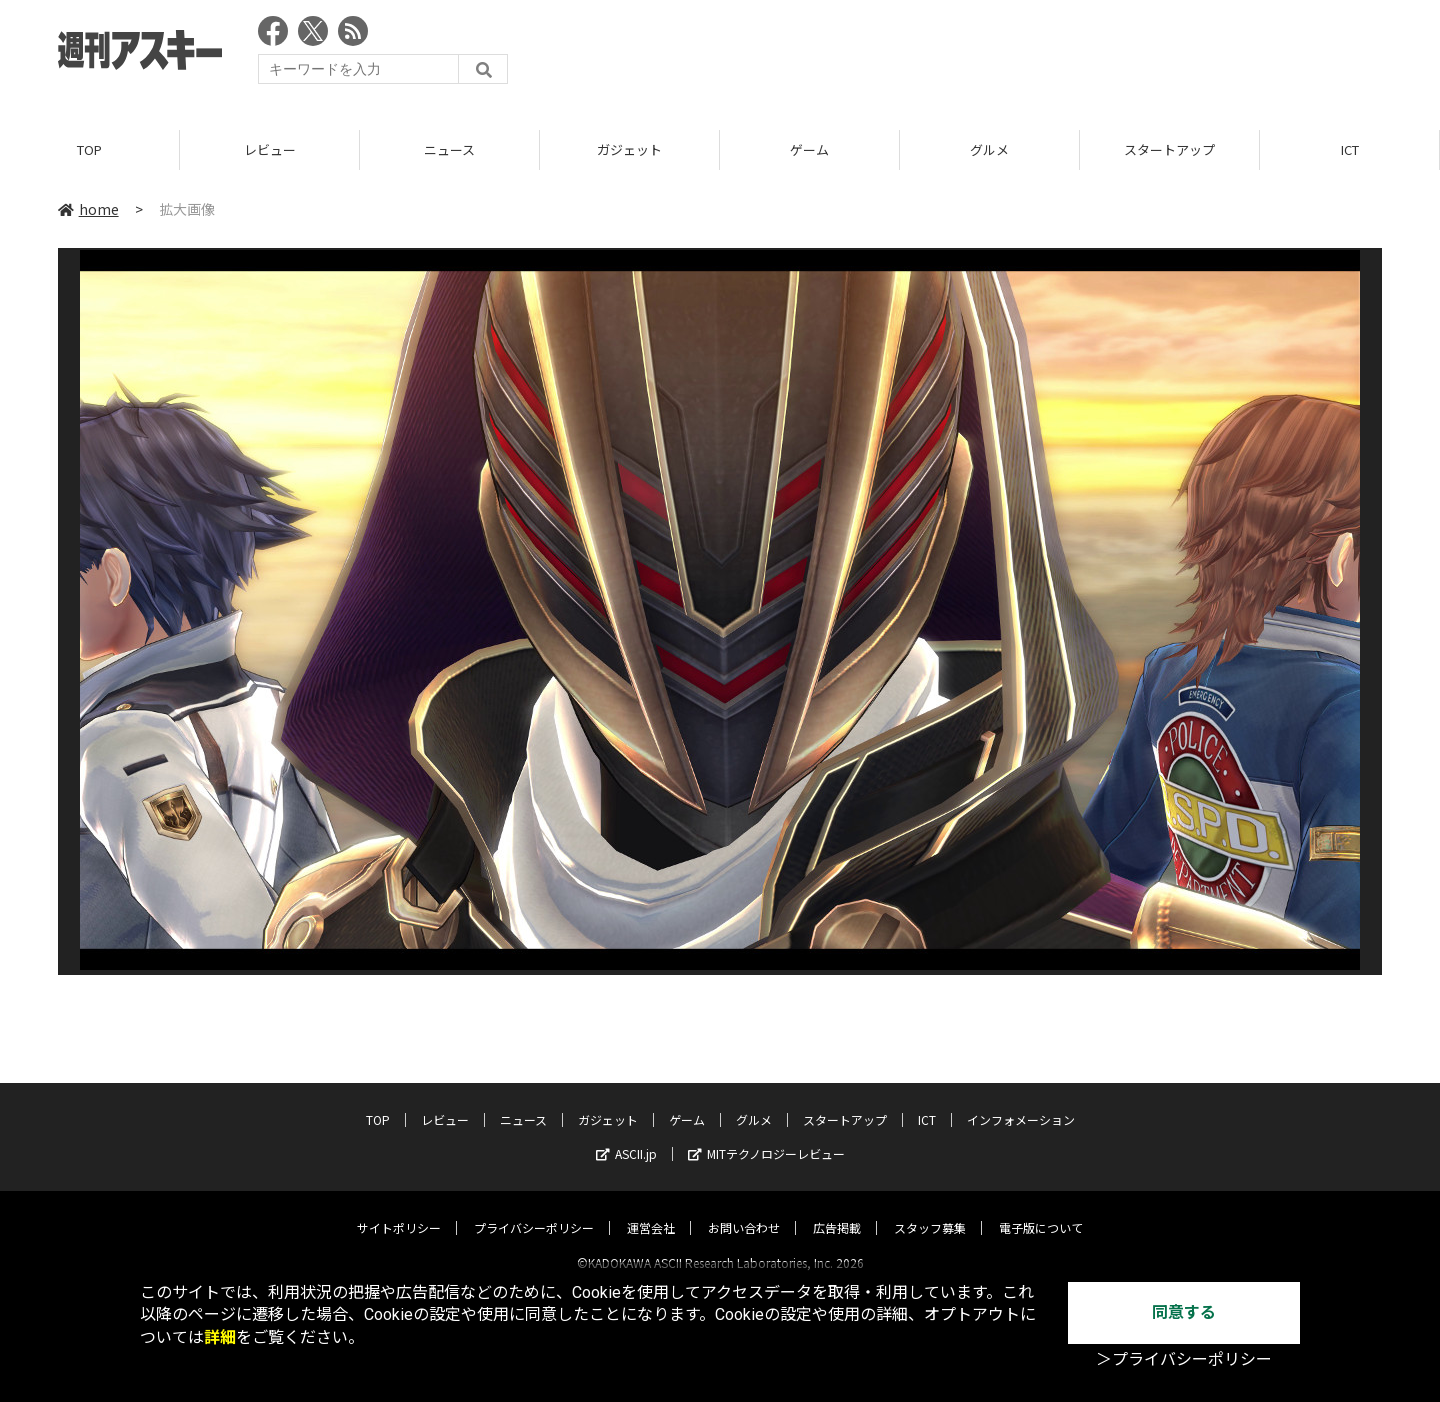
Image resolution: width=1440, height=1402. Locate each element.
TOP (89, 149)
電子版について (1041, 1209)
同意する (1184, 1312)
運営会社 (651, 1209)
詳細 (220, 1337)
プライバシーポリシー (534, 1209)
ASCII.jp (626, 1135)
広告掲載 (837, 1209)
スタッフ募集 (930, 1209)
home (88, 209)
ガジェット (629, 149)
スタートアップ (1169, 149)
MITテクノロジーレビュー (766, 1135)
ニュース (449, 149)
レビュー (270, 149)
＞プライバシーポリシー (1184, 1359)
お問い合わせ (744, 1209)
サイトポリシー (399, 1209)
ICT (1350, 149)
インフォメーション (1021, 1101)
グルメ (989, 149)
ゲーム (809, 149)
